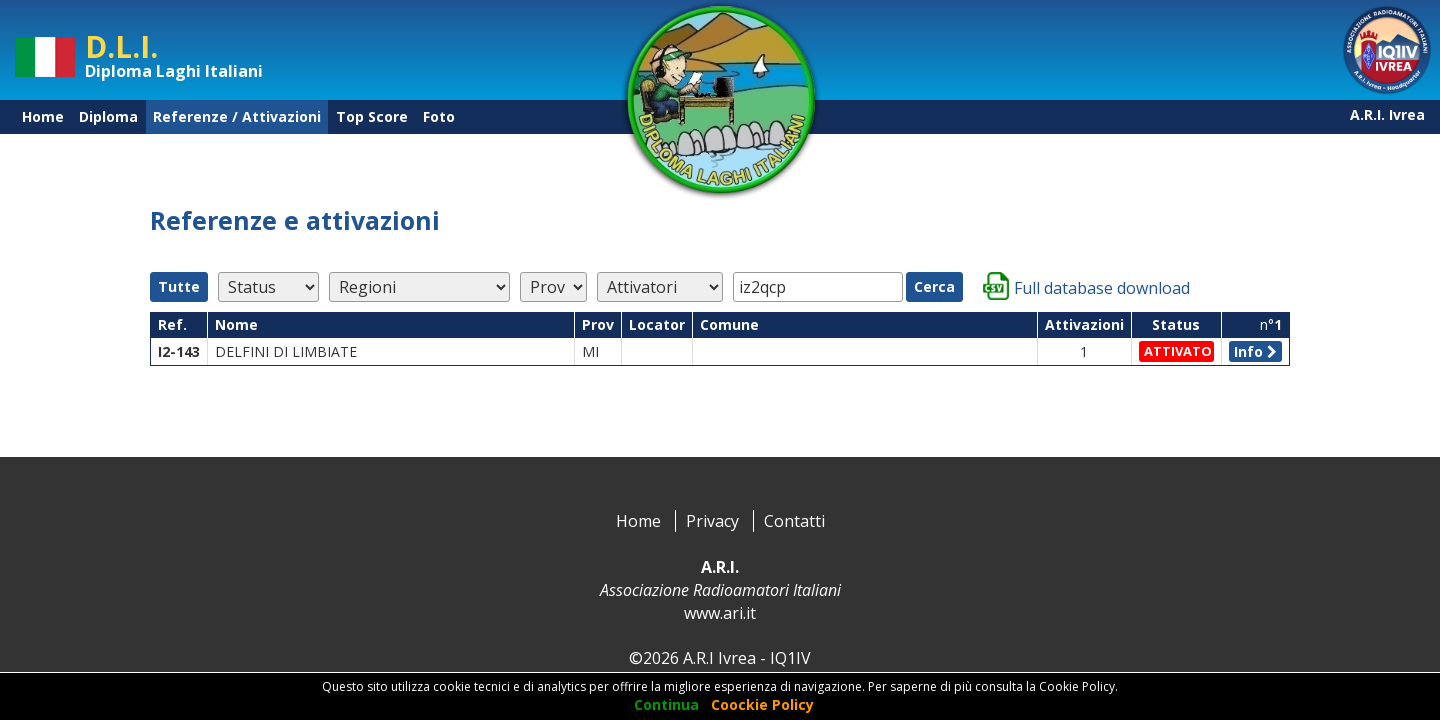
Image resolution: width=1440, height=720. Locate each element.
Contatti (794, 521)
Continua (666, 704)
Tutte (179, 286)
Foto (439, 116)
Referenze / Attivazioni (237, 116)
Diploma (108, 116)
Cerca (934, 286)
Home (43, 116)
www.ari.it (720, 613)
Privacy (712, 521)
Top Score (372, 116)
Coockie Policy (762, 704)
